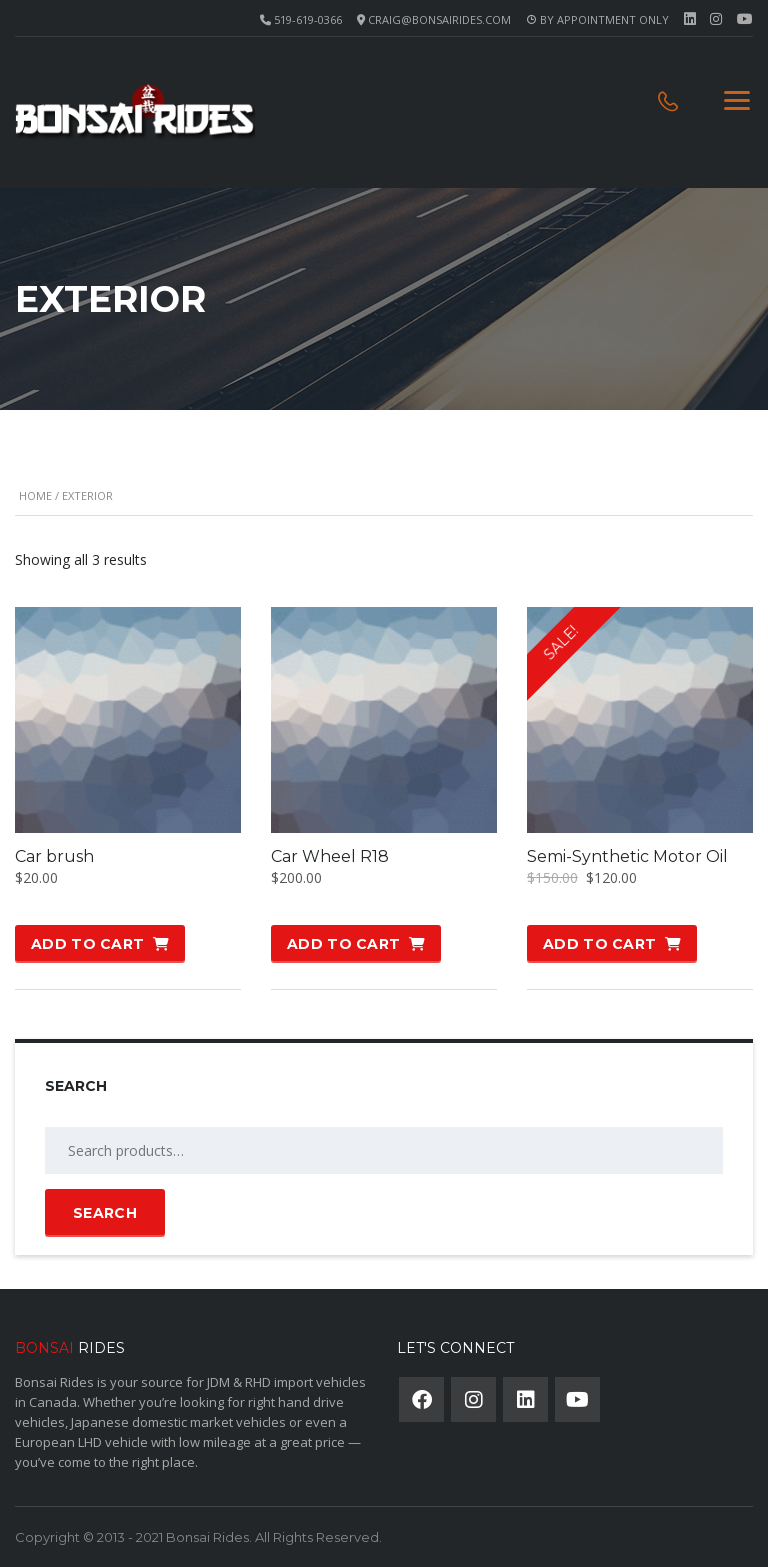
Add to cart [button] (87, 944)
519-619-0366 (308, 19)
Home (35, 495)
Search (105, 1213)
